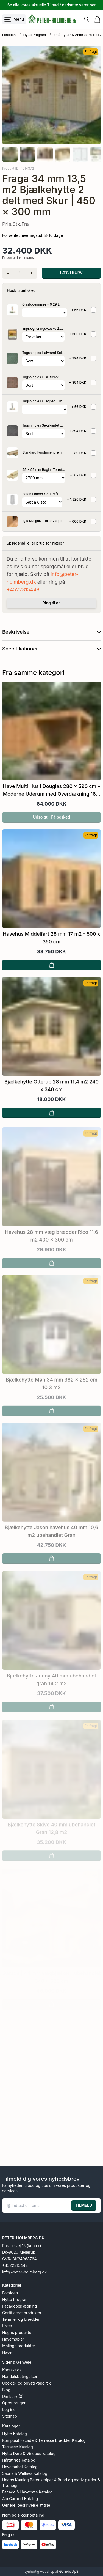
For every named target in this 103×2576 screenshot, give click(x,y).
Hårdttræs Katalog (18, 2460)
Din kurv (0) (13, 2396)
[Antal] (20, 273)
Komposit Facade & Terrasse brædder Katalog (44, 2440)
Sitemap (9, 2416)
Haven (8, 2352)
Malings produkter (18, 2345)
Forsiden (9, 35)
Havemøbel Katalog (20, 2466)
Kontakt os (11, 2370)
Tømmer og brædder (21, 2319)
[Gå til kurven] (97, 19)
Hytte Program (34, 35)
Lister (7, 2326)
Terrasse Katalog (17, 2447)
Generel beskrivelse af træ (26, 2505)
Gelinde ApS (69, 2571)
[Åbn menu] (14, 19)
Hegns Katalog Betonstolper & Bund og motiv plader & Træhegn (51, 2483)
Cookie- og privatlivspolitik (26, 2383)
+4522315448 (23, 589)
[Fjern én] (8, 273)
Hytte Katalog (14, 2433)
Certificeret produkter (21, 2312)
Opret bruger (14, 2403)
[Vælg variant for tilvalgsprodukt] (44, 312)
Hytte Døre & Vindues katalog (28, 2453)
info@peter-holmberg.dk (24, 2272)
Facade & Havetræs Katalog (27, 2492)
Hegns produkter (17, 2332)
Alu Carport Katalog (20, 2498)
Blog (6, 2389)
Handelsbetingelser (19, 2376)
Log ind (9, 2409)
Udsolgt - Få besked (51, 822)
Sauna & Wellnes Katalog (24, 2473)
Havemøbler (13, 2339)
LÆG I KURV (71, 272)
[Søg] (87, 19)
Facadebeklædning (19, 2306)
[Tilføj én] (31, 273)
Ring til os (52, 602)
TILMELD (84, 2205)
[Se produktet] (12, 309)
